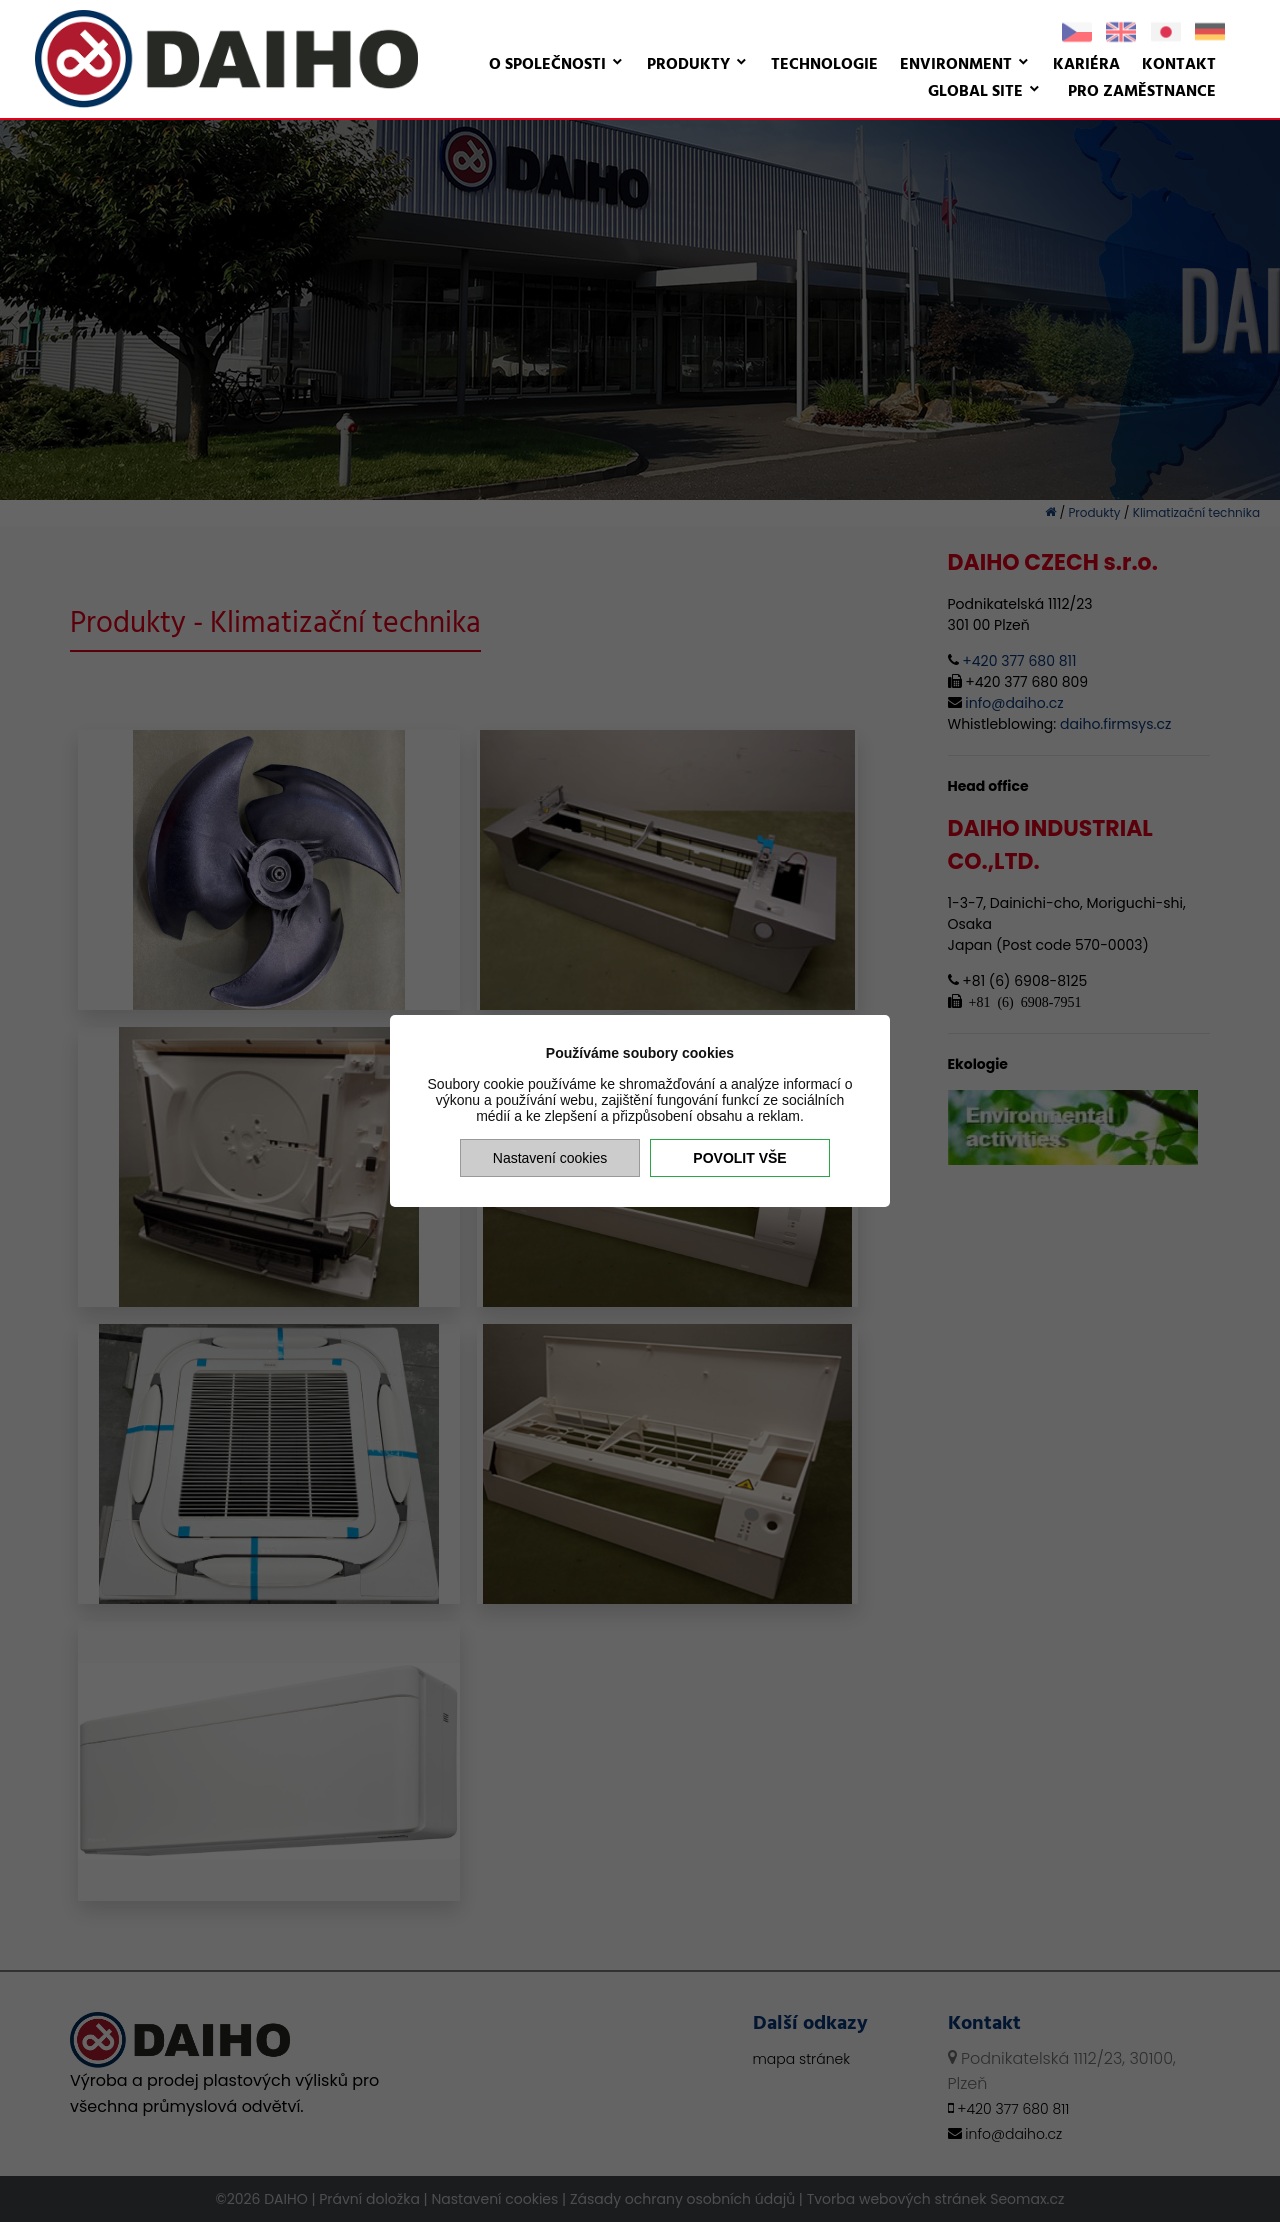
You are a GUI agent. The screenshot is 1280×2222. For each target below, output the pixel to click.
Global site (975, 92)
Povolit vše (739, 1158)
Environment (956, 65)
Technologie (824, 65)
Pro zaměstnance (1142, 92)
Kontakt (1179, 65)
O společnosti (547, 65)
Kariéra (1086, 65)
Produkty (688, 65)
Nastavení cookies (550, 1158)
